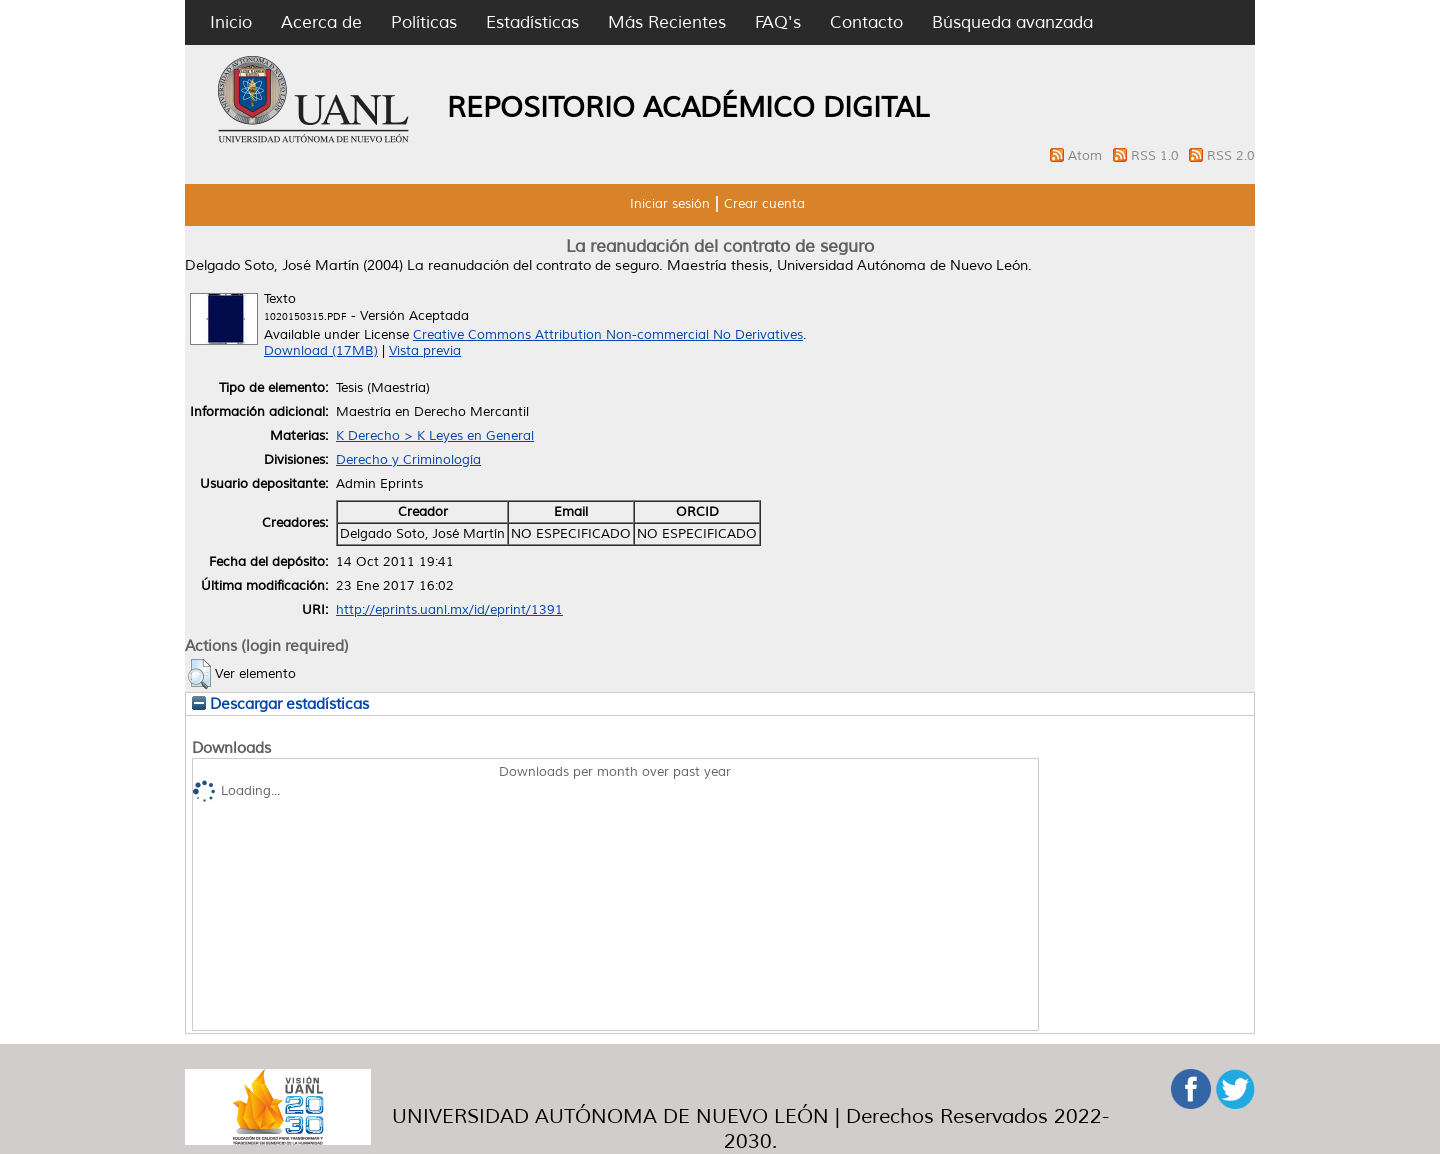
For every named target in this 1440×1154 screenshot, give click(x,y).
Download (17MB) (321, 351)
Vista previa (425, 351)
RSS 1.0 (1157, 156)
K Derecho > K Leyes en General (435, 436)
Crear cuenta (764, 204)
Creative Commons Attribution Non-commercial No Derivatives (608, 335)
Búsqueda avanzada (1012, 22)
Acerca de (321, 22)
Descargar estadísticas (280, 704)
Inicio (231, 22)
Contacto (866, 22)
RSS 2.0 (1231, 156)
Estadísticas (532, 22)
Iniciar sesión (670, 204)
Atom (1087, 156)
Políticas (424, 22)
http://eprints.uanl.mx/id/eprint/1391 (449, 610)
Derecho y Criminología (408, 460)
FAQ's (778, 22)
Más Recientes (667, 22)
